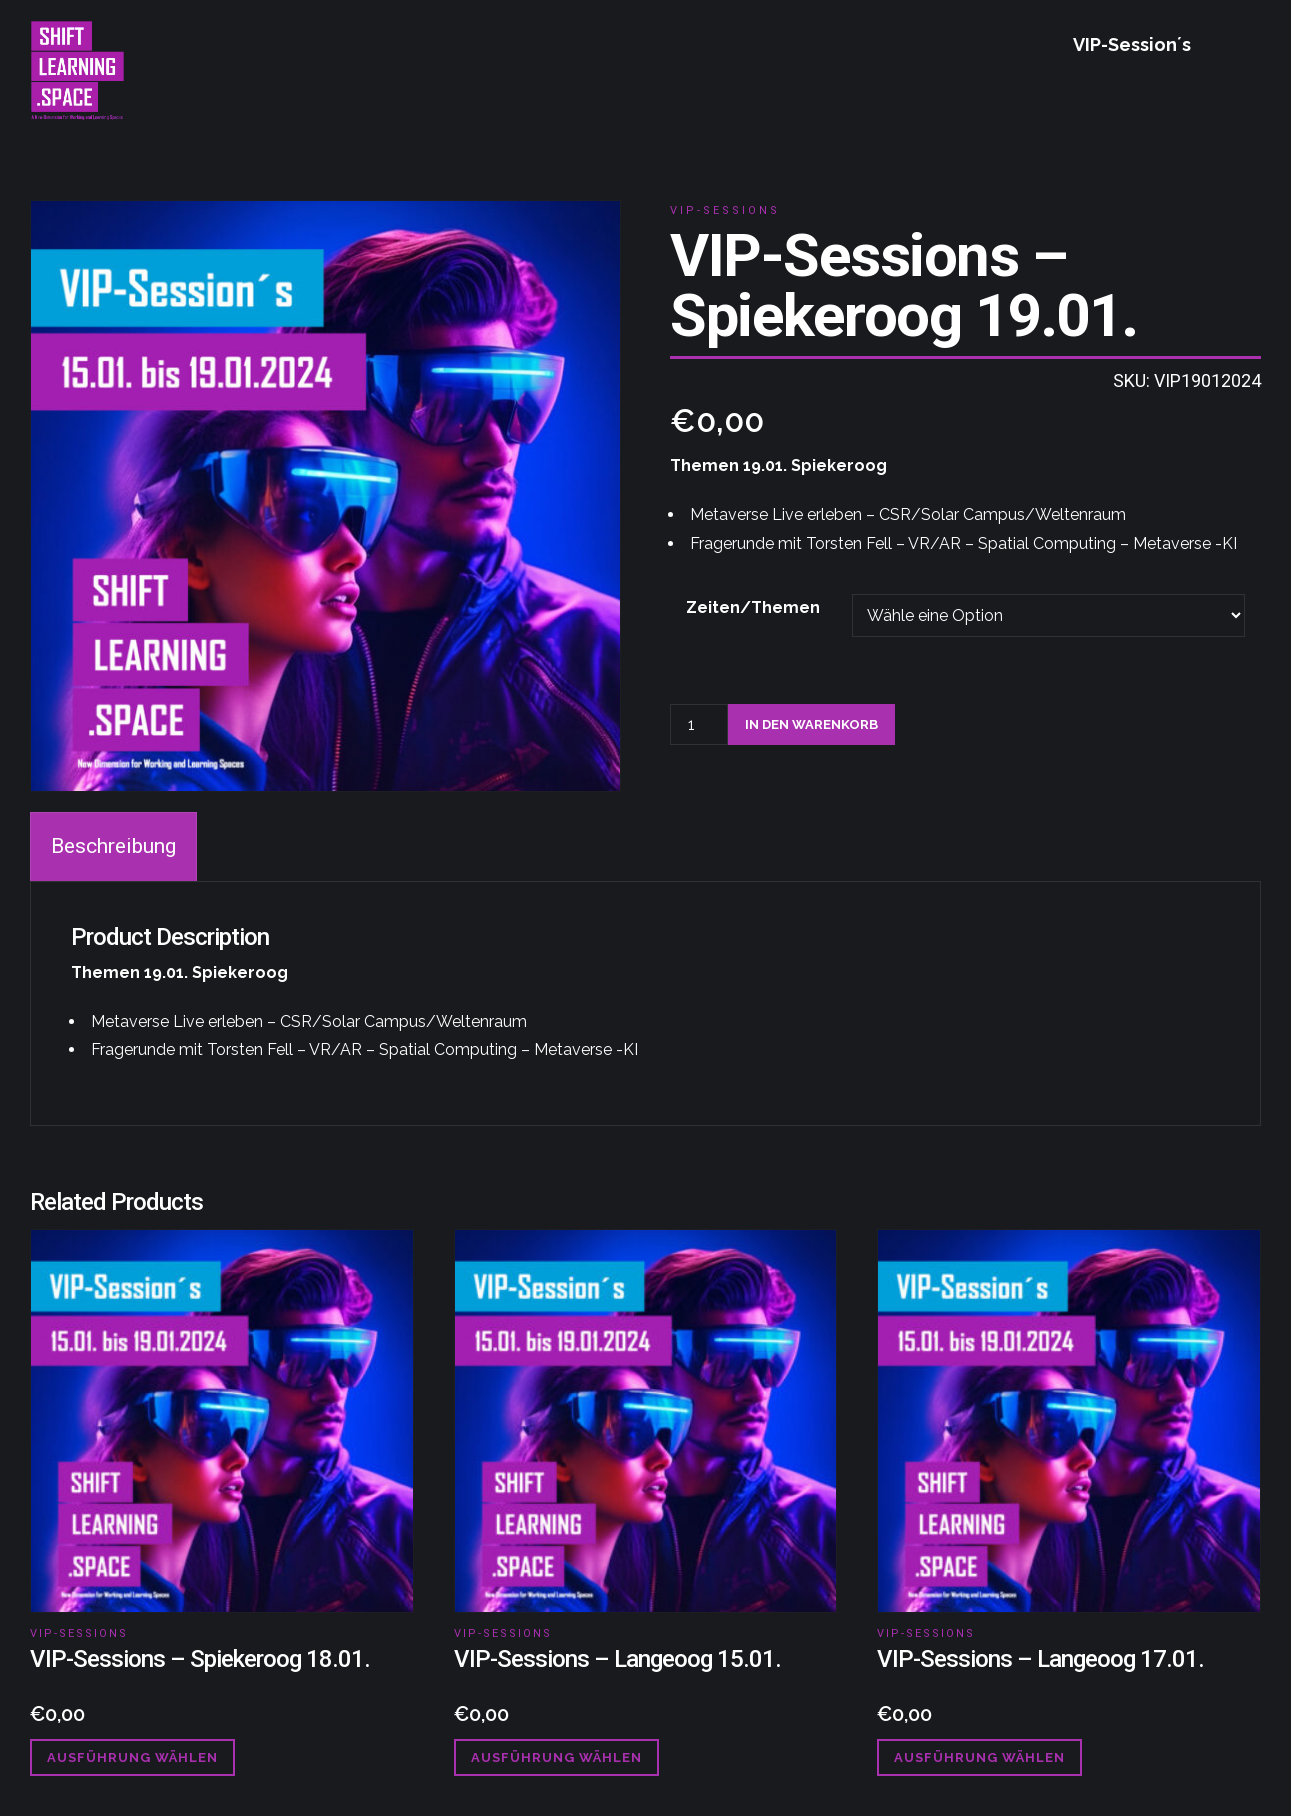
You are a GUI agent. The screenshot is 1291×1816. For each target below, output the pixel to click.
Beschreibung (113, 846)
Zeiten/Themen (753, 607)
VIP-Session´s (1132, 44)
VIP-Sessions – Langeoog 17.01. (1040, 1659)
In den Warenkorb (811, 724)
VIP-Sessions (725, 210)
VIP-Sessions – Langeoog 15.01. (617, 1659)
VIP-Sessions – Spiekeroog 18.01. (200, 1659)
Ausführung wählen (132, 1757)
